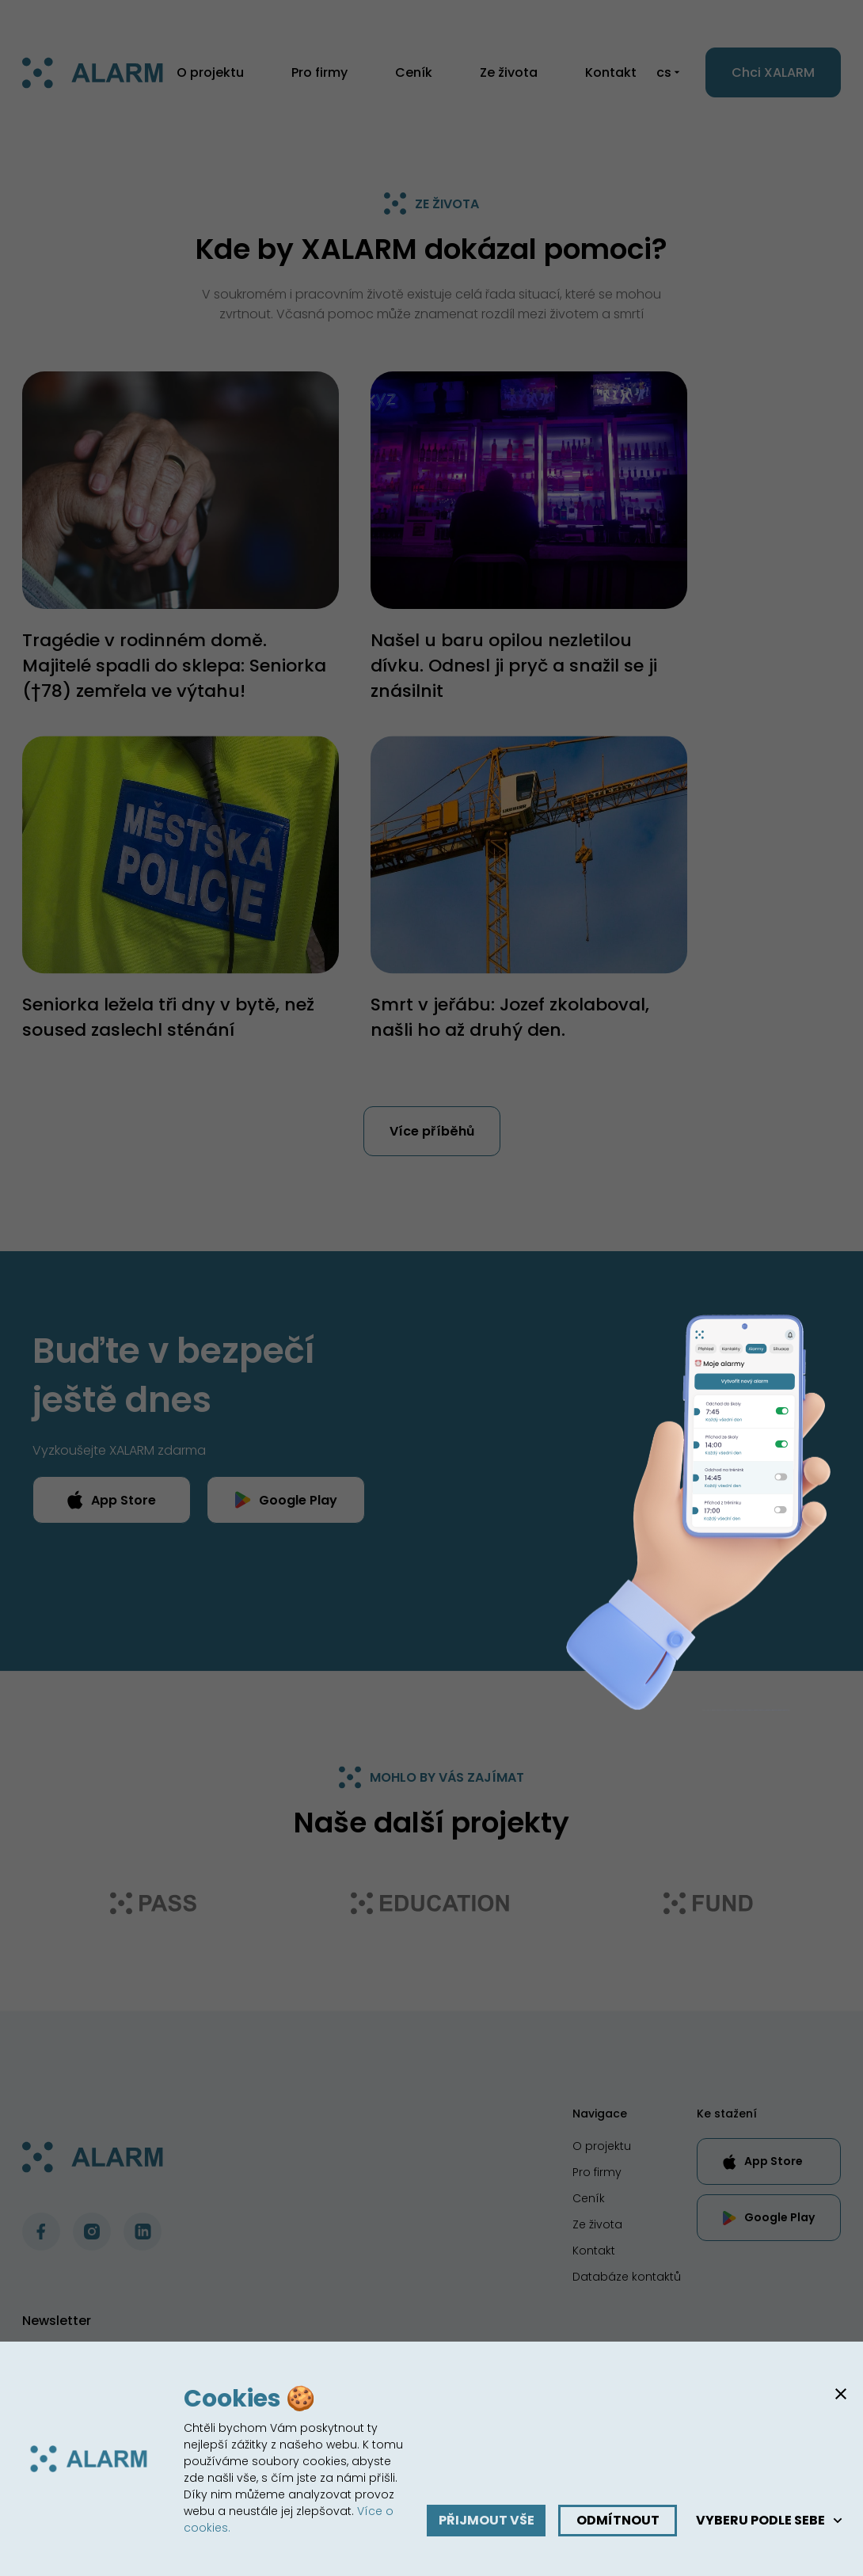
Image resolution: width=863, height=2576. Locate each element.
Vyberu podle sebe (770, 2520)
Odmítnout (618, 2520)
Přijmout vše (486, 2520)
